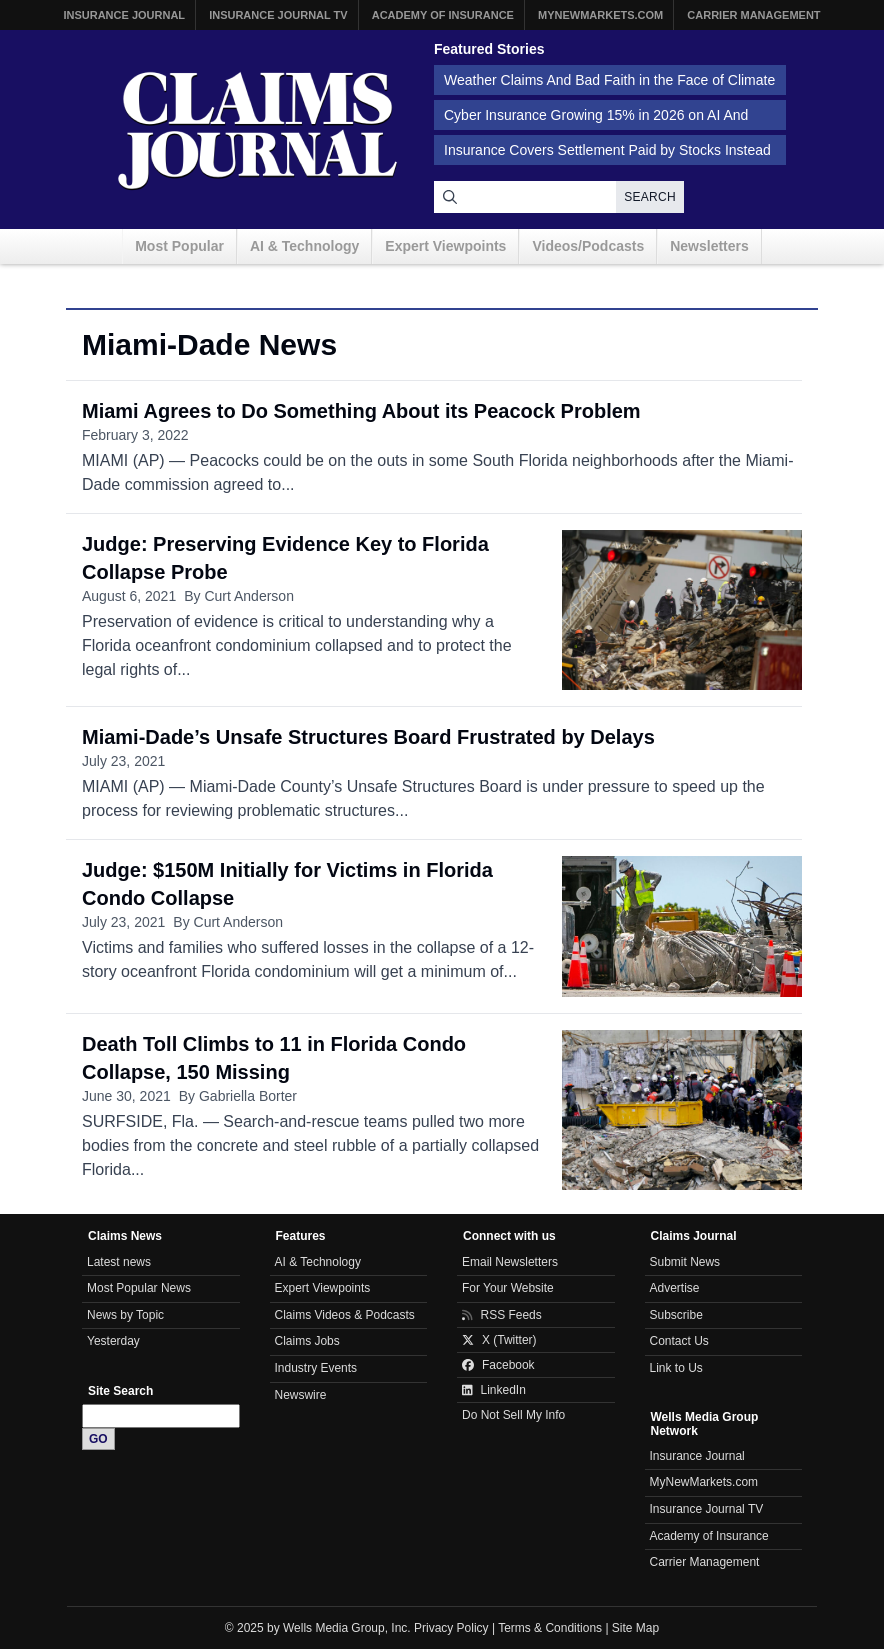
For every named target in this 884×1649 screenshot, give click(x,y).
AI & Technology (304, 246)
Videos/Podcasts (588, 246)
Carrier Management (753, 15)
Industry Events (316, 1368)
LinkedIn (494, 1390)
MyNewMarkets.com (600, 15)
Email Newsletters (510, 1262)
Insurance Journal (124, 15)
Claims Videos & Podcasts (345, 1315)
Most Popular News (139, 1288)
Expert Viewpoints (445, 246)
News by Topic (125, 1315)
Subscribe (676, 1315)
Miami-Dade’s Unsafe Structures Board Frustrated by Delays (368, 737)
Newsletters (709, 246)
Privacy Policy (451, 1628)
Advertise (675, 1288)
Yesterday (113, 1341)
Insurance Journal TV (278, 15)
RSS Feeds (502, 1315)
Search (650, 197)
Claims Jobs (307, 1341)
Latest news (119, 1262)
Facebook (498, 1365)
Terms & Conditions (550, 1628)
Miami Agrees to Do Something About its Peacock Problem (361, 411)
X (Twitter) (499, 1340)
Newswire (301, 1395)
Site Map (635, 1628)
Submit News (685, 1262)
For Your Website (508, 1288)
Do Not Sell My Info (513, 1415)
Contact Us (679, 1341)
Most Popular (179, 246)
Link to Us (676, 1368)
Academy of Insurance (443, 15)
